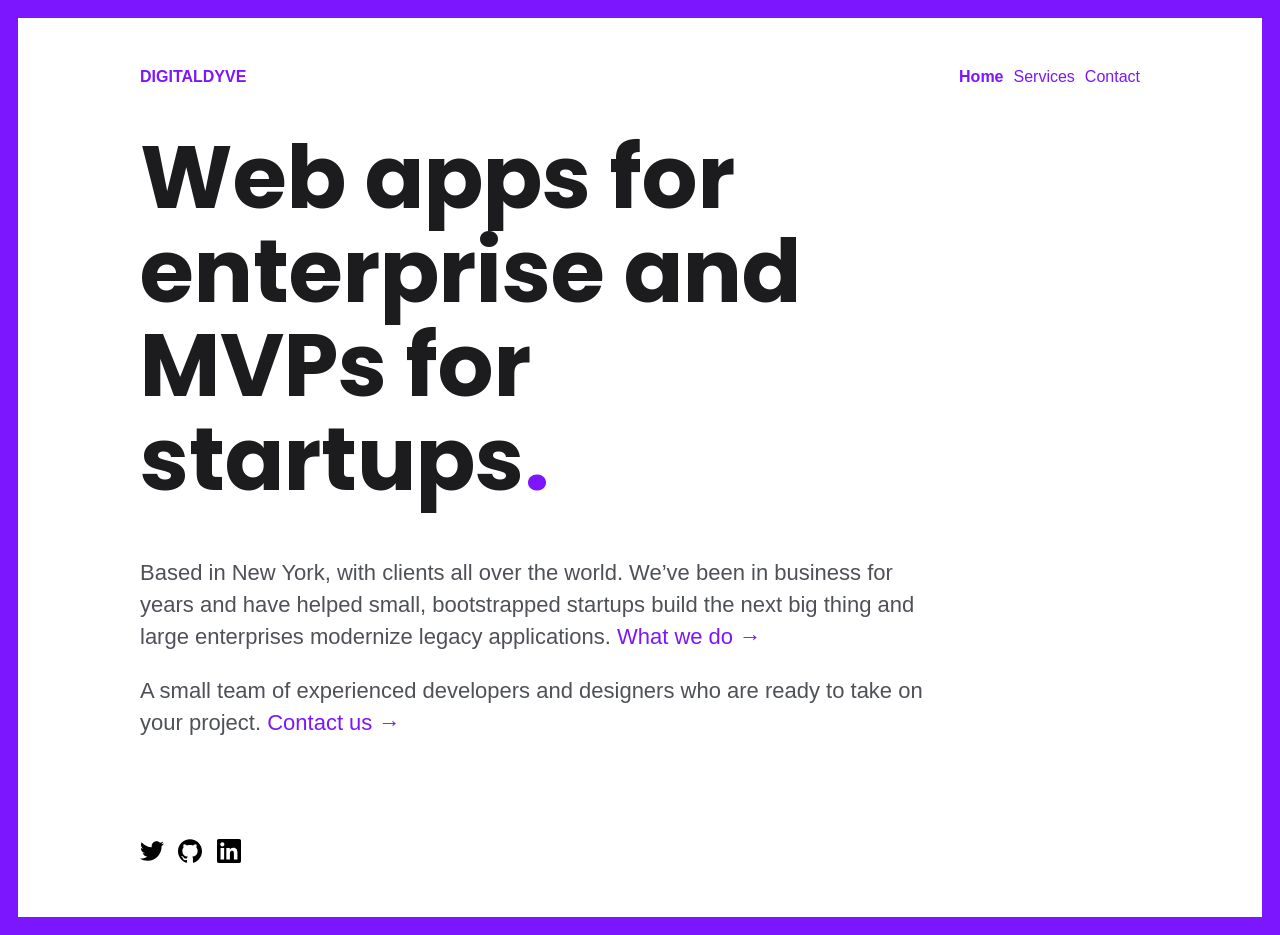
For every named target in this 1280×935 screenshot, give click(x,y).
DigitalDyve (193, 76)
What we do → (689, 636)
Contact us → (333, 722)
